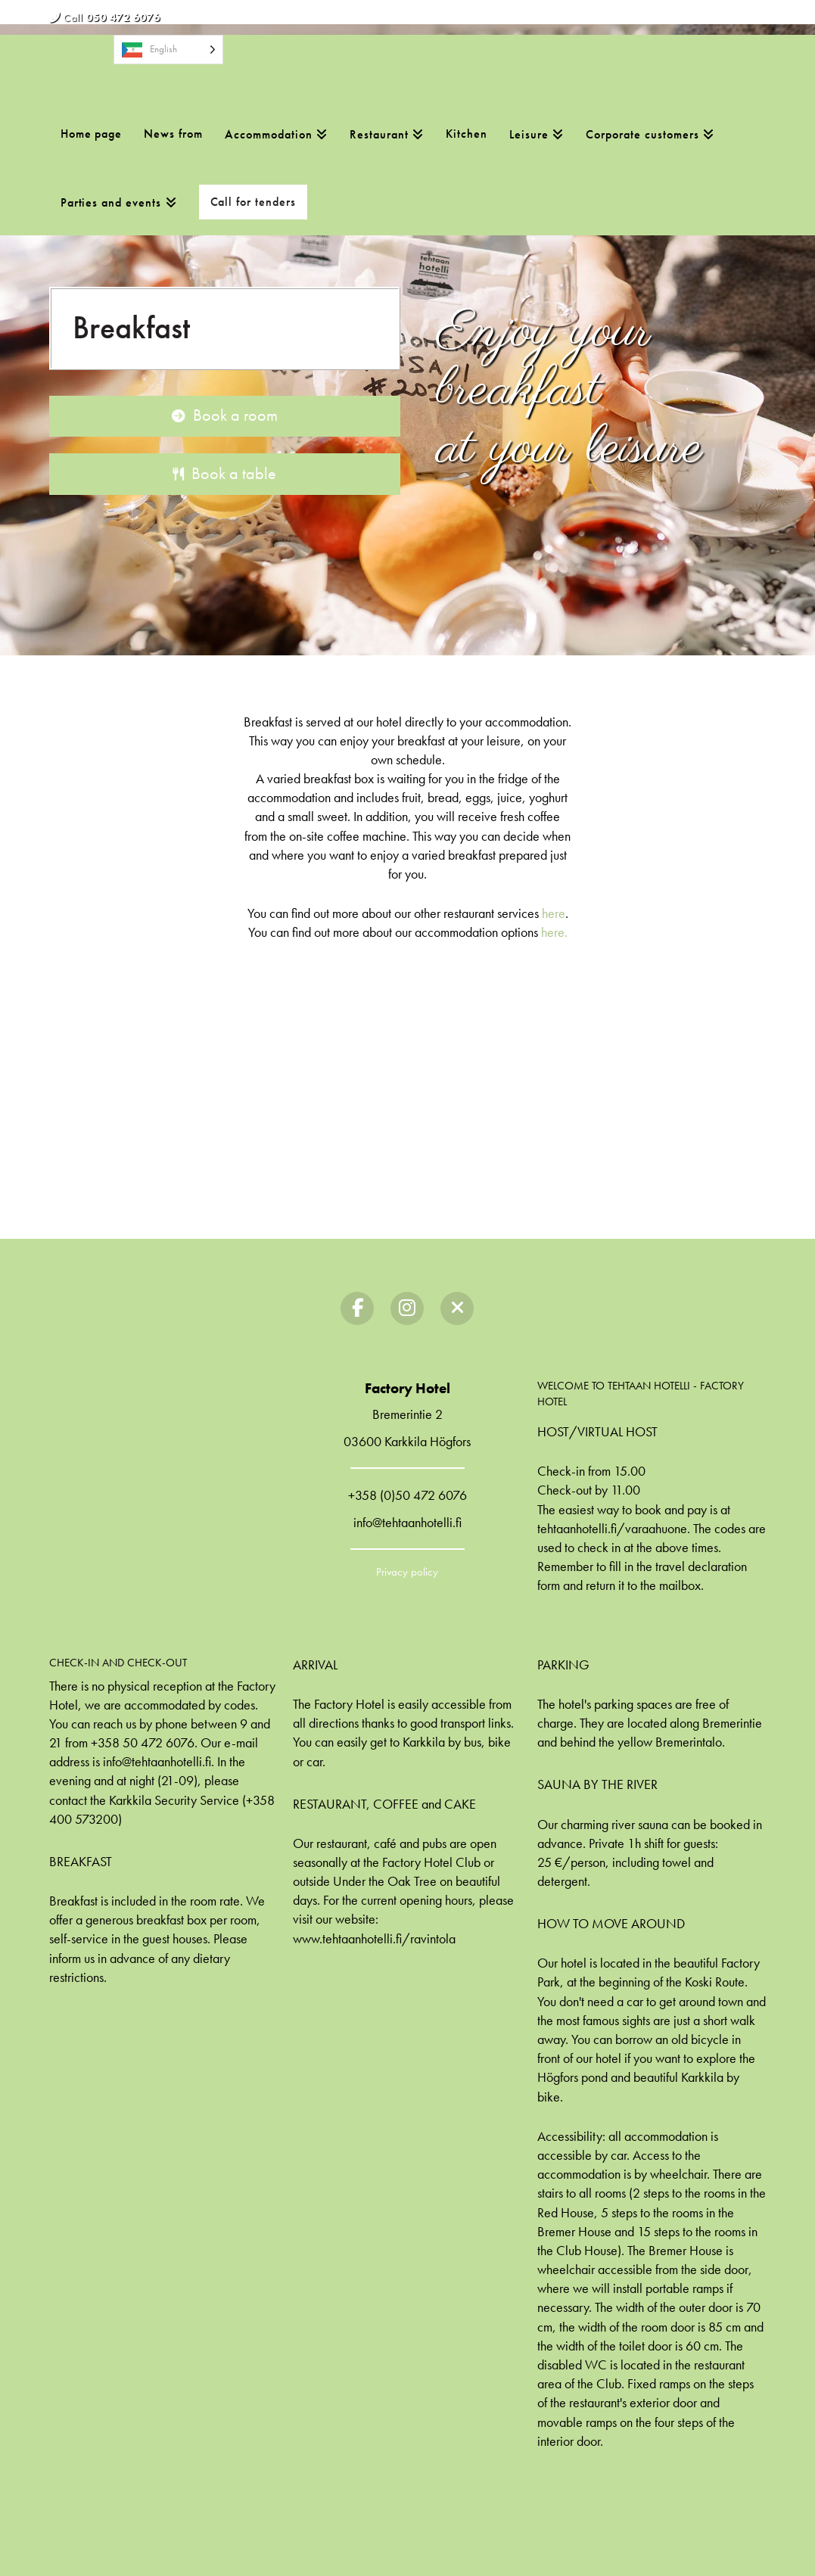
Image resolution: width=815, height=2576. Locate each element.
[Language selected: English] (168, 49)
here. (554, 932)
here (553, 913)
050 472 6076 (123, 17)
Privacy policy (407, 1571)
